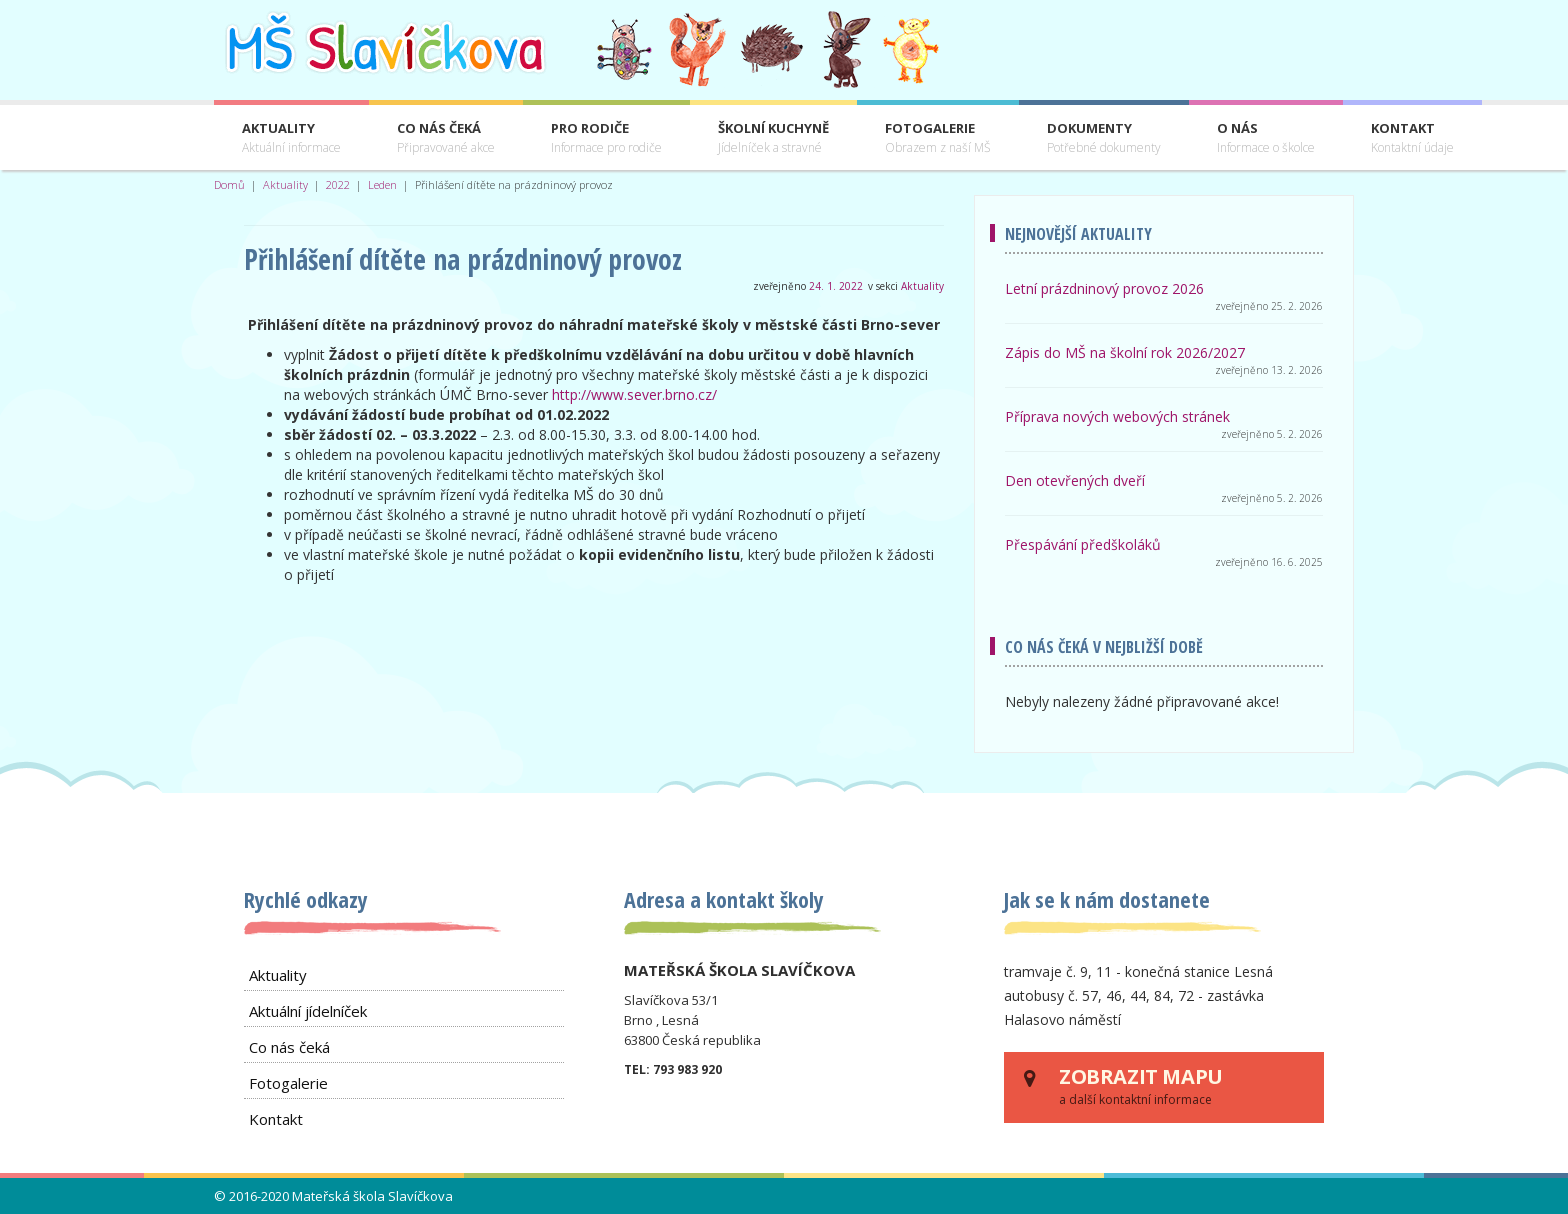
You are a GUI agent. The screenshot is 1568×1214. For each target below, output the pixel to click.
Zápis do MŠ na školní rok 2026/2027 (1125, 352)
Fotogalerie (938, 138)
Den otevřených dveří (1075, 480)
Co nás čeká (446, 138)
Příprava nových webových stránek (1117, 416)
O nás (1266, 138)
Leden (382, 184)
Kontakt (1412, 138)
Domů (229, 184)
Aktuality (291, 138)
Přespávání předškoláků (1083, 544)
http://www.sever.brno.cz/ (634, 394)
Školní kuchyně (773, 138)
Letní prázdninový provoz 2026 (1104, 288)
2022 (338, 184)
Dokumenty (1104, 138)
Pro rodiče (606, 138)
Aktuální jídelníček (308, 1011)
